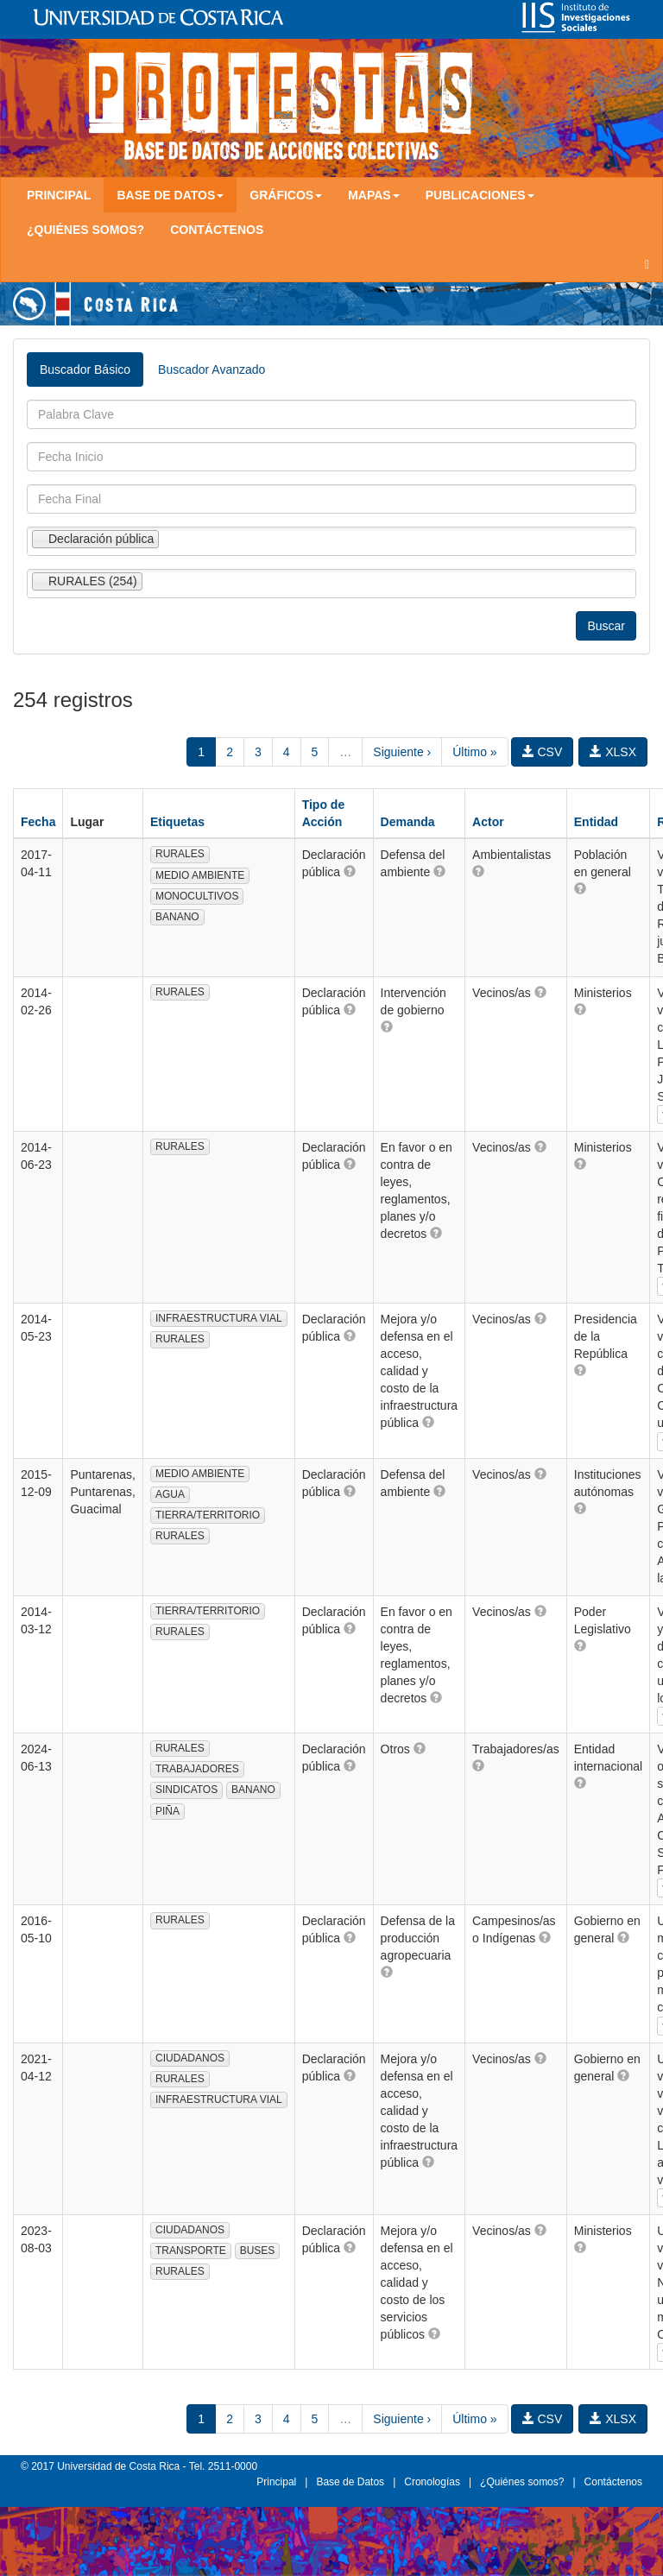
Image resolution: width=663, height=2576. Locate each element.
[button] (350, 871)
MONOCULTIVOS (196, 896)
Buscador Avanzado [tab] (211, 369)
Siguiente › (402, 752)
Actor (488, 822)
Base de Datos (350, 2482)
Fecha (38, 822)
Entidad (596, 822)
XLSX (613, 752)
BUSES (257, 2251)
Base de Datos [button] (170, 195)
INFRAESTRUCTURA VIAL (218, 1318)
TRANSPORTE (190, 2251)
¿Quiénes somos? (85, 230)
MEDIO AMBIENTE (199, 875)
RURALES (180, 854)
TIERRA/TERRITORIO (207, 1515)
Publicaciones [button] (480, 195)
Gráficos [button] (285, 195)
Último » (474, 752)
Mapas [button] (374, 195)
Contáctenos (216, 230)
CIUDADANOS (189, 2058)
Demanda (408, 822)
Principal (59, 195)
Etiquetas (177, 822)
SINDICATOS (186, 1790)
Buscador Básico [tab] (85, 369)
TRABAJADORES (197, 1769)
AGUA (170, 1494)
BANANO (177, 917)
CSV (542, 752)
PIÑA (167, 1811)
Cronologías (432, 2482)
